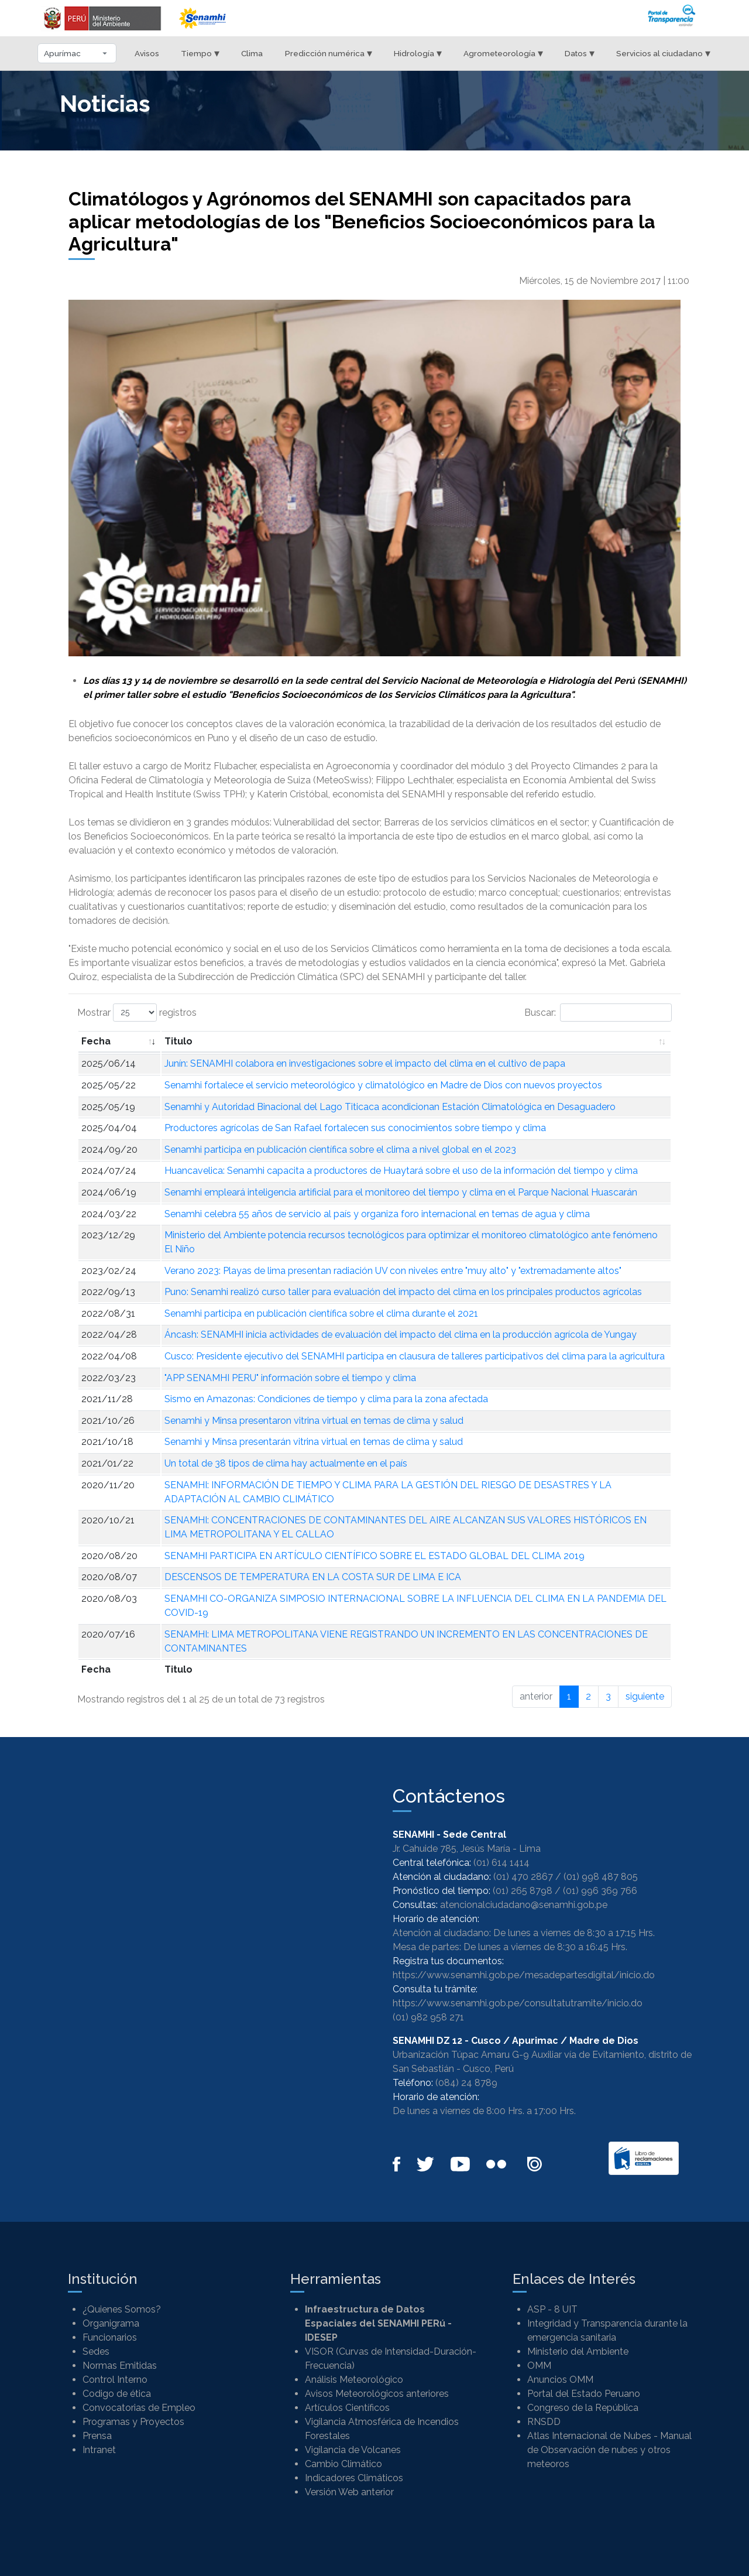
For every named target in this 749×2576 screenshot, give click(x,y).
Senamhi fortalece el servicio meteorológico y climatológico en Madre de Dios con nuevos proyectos (383, 1085)
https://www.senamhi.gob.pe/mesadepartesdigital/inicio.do (524, 1975)
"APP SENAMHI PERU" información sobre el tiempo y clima (290, 1377)
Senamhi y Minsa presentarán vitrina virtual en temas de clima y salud (313, 1441)
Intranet (99, 2449)
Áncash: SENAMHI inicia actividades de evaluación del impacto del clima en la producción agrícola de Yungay (400, 1334)
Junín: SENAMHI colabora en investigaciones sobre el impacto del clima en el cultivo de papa (364, 1063)
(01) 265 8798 (522, 1890)
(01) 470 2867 (523, 1876)
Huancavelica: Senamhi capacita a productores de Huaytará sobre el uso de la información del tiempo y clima (401, 1170)
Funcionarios (110, 2337)
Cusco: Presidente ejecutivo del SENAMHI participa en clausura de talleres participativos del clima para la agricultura (414, 1356)
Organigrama (111, 2323)
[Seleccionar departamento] (76, 53)
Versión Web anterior (349, 2492)
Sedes (96, 2351)
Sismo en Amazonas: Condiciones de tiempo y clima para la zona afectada (326, 1399)
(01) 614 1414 (501, 1862)
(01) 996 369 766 (600, 1890)
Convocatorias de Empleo (139, 2407)
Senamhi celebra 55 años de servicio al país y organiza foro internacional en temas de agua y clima (377, 1214)
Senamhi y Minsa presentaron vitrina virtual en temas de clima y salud (313, 1420)
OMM (539, 2365)
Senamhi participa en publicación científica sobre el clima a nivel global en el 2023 (340, 1149)
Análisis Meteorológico (354, 2379)
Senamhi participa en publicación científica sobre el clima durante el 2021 (321, 1313)
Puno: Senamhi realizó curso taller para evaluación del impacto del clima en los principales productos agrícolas (403, 1291)
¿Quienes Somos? (122, 2309)
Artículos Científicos (347, 2407)
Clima (252, 53)
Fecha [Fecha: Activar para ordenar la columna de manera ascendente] (96, 1041)
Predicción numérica (328, 53)
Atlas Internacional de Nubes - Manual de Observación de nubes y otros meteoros (609, 2449)
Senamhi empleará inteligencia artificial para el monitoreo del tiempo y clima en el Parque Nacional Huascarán (400, 1192)
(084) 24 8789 (466, 2082)
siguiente (645, 1696)
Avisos (147, 53)
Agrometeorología (503, 53)
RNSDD (544, 2421)
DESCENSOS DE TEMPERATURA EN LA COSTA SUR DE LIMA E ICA (312, 1576)
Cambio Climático (343, 2463)
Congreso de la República (582, 2407)
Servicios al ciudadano (663, 53)
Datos (580, 53)
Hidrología (418, 53)
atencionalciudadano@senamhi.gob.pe (523, 1904)
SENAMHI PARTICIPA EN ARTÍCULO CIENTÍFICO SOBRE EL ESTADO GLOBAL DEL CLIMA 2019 (374, 1555)
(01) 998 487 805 (601, 1876)
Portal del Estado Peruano (583, 2393)
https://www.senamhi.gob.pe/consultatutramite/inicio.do (518, 2003)
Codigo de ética (117, 2393)
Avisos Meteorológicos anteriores (377, 2393)
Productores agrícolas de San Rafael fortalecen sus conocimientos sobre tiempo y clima (355, 1127)
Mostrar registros (137, 1012)
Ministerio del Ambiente (577, 2351)
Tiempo (200, 53)
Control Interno (115, 2379)
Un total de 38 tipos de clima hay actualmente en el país (285, 1463)
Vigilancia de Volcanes (353, 2449)
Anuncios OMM (560, 2379)
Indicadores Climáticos (354, 2477)
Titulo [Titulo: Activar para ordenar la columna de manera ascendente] (178, 1041)
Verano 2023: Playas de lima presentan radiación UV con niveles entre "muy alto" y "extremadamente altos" (392, 1270)
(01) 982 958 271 (428, 2017)
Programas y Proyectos (133, 2421)
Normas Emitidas (120, 2365)
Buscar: (598, 1012)
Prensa (97, 2435)
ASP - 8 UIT (552, 2309)
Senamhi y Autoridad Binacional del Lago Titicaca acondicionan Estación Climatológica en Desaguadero (390, 1106)
